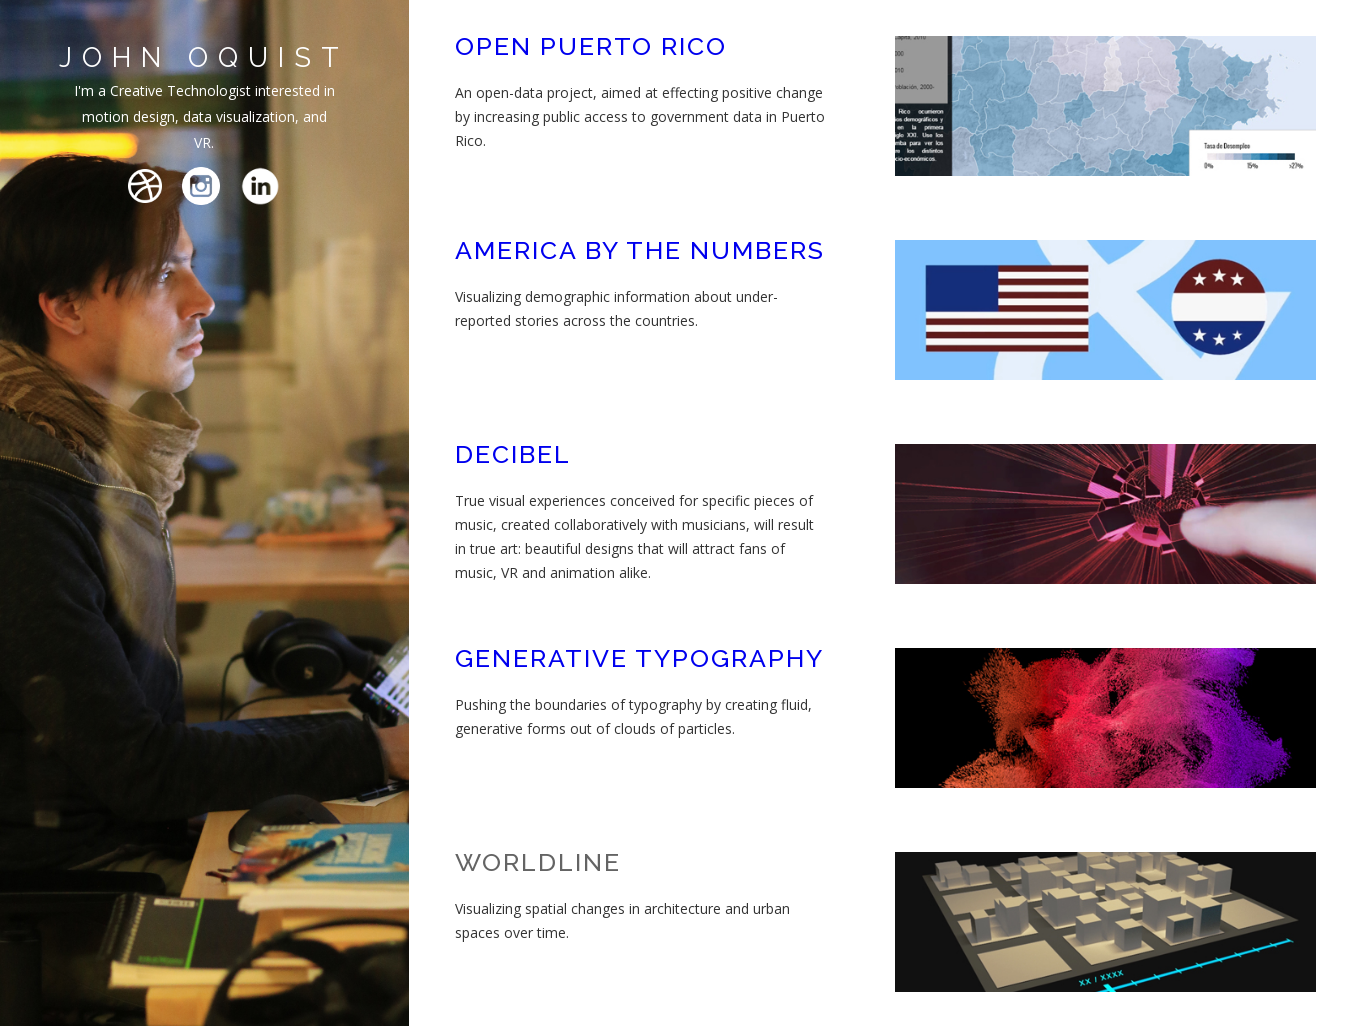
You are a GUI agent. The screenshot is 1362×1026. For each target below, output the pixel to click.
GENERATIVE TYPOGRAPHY (639, 658)
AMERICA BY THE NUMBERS (640, 250)
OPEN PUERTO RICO (591, 46)
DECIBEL (513, 454)
